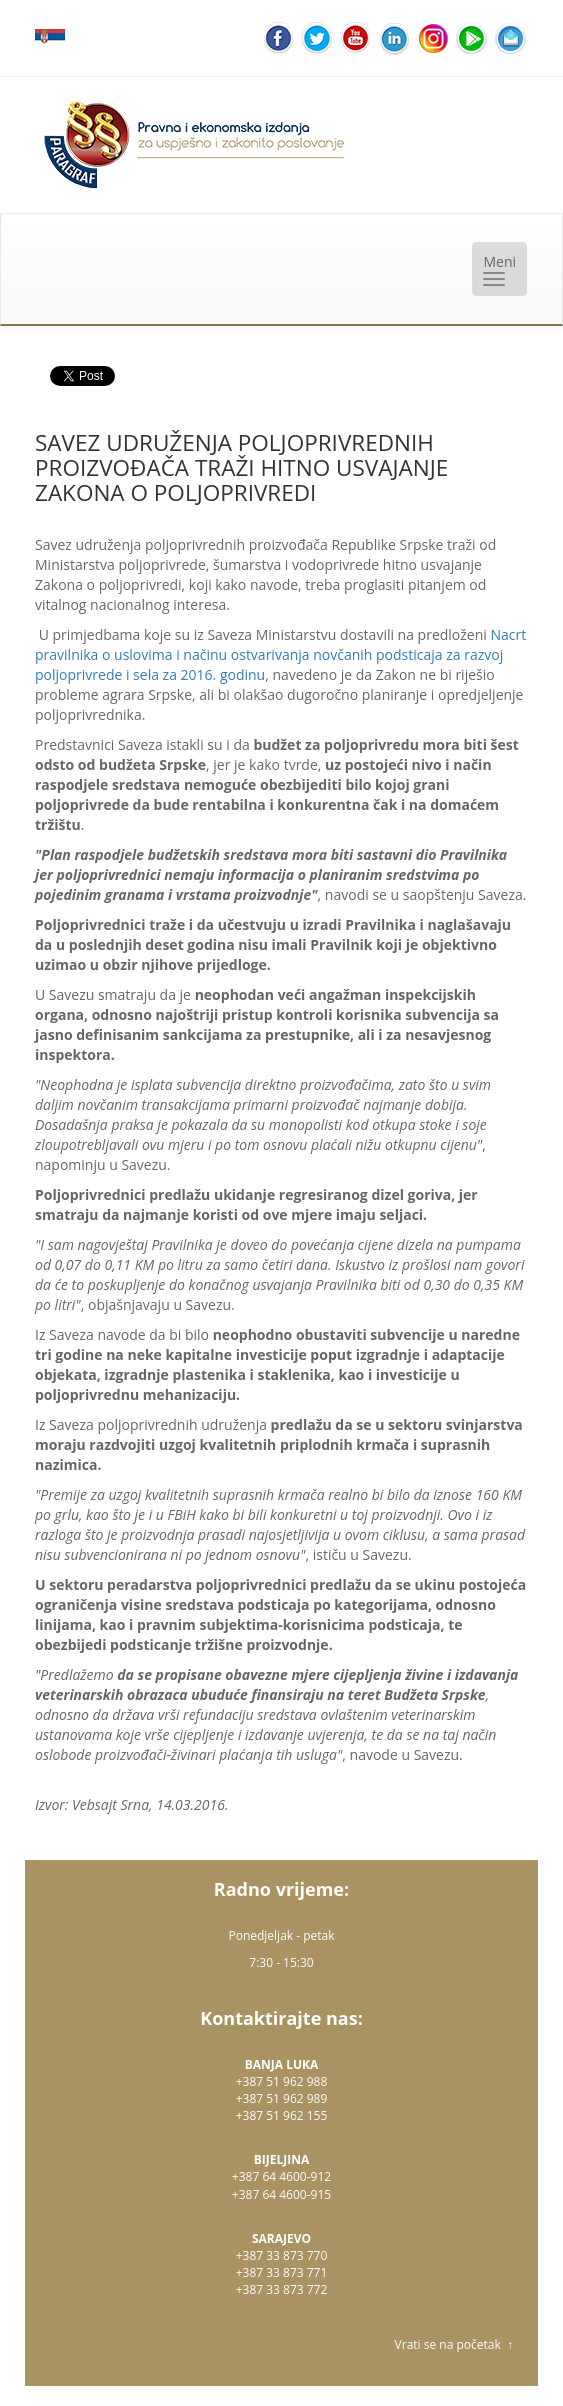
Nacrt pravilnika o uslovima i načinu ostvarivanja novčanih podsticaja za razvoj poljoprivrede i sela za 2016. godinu (280, 654)
